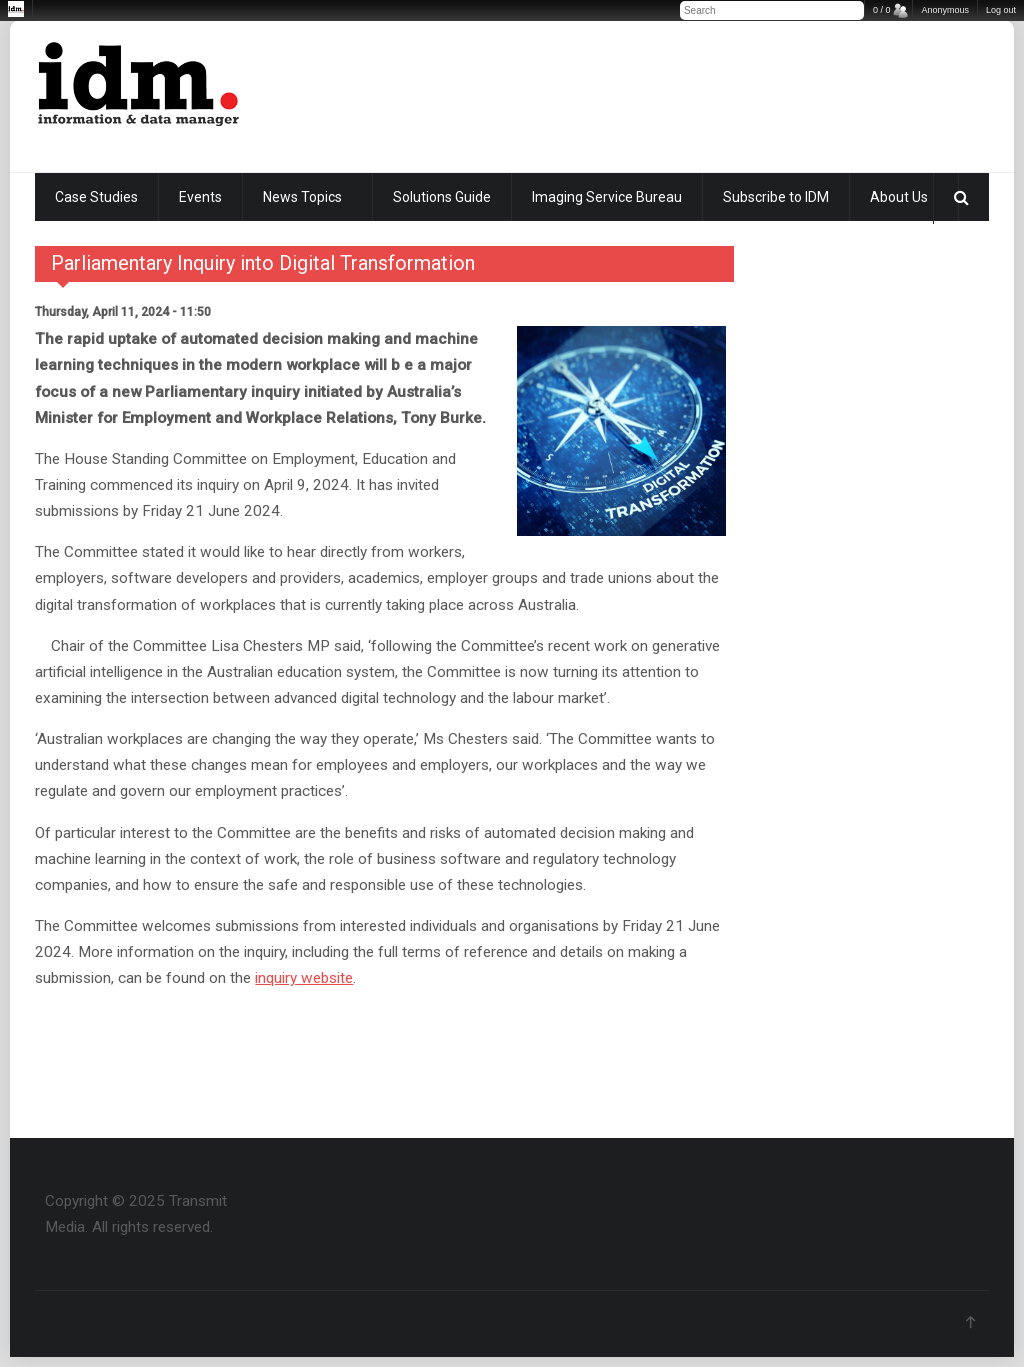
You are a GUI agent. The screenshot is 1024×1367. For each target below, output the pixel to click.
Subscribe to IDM (776, 197)
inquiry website (304, 978)
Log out (1001, 10)
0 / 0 (882, 10)
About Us (899, 197)
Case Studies (96, 197)
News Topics (302, 197)
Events (200, 197)
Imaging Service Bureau (607, 197)
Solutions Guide (442, 197)
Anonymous (945, 10)
